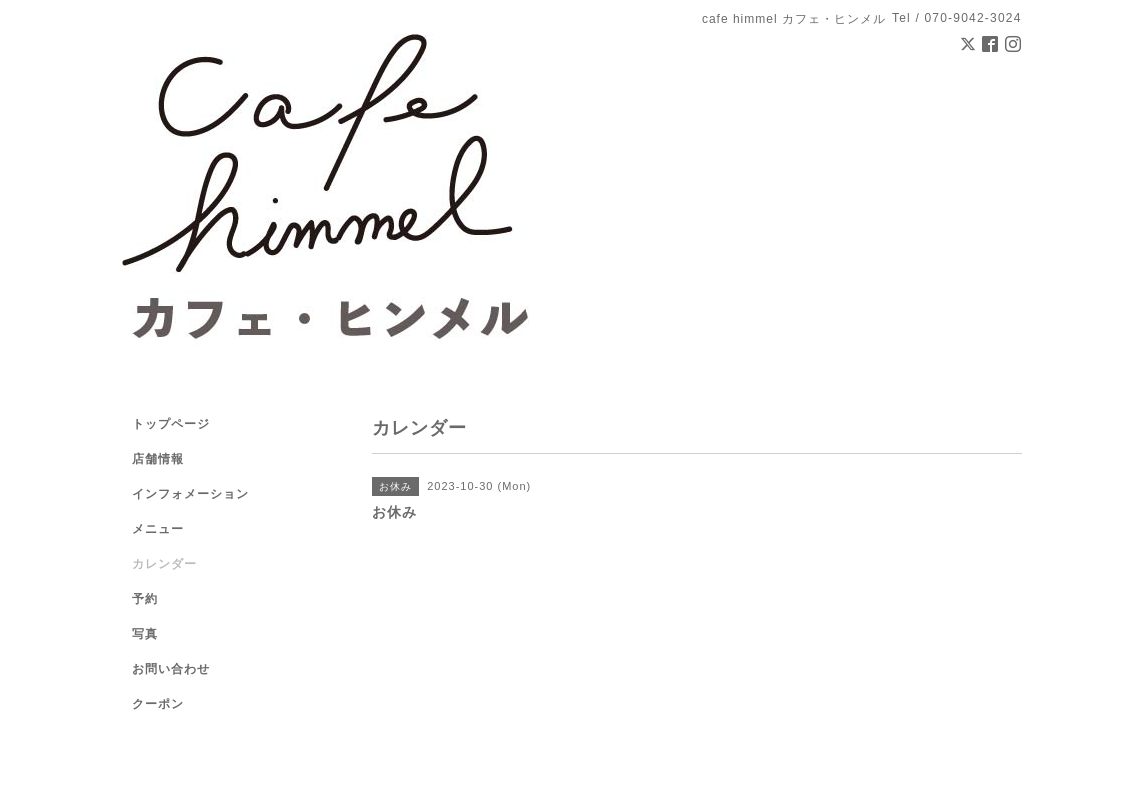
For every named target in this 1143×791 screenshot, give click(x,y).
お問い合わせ (171, 669)
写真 (145, 634)
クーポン (158, 704)
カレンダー (164, 564)
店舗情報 (158, 459)
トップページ (171, 424)
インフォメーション (190, 494)
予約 (145, 599)
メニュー (158, 529)
